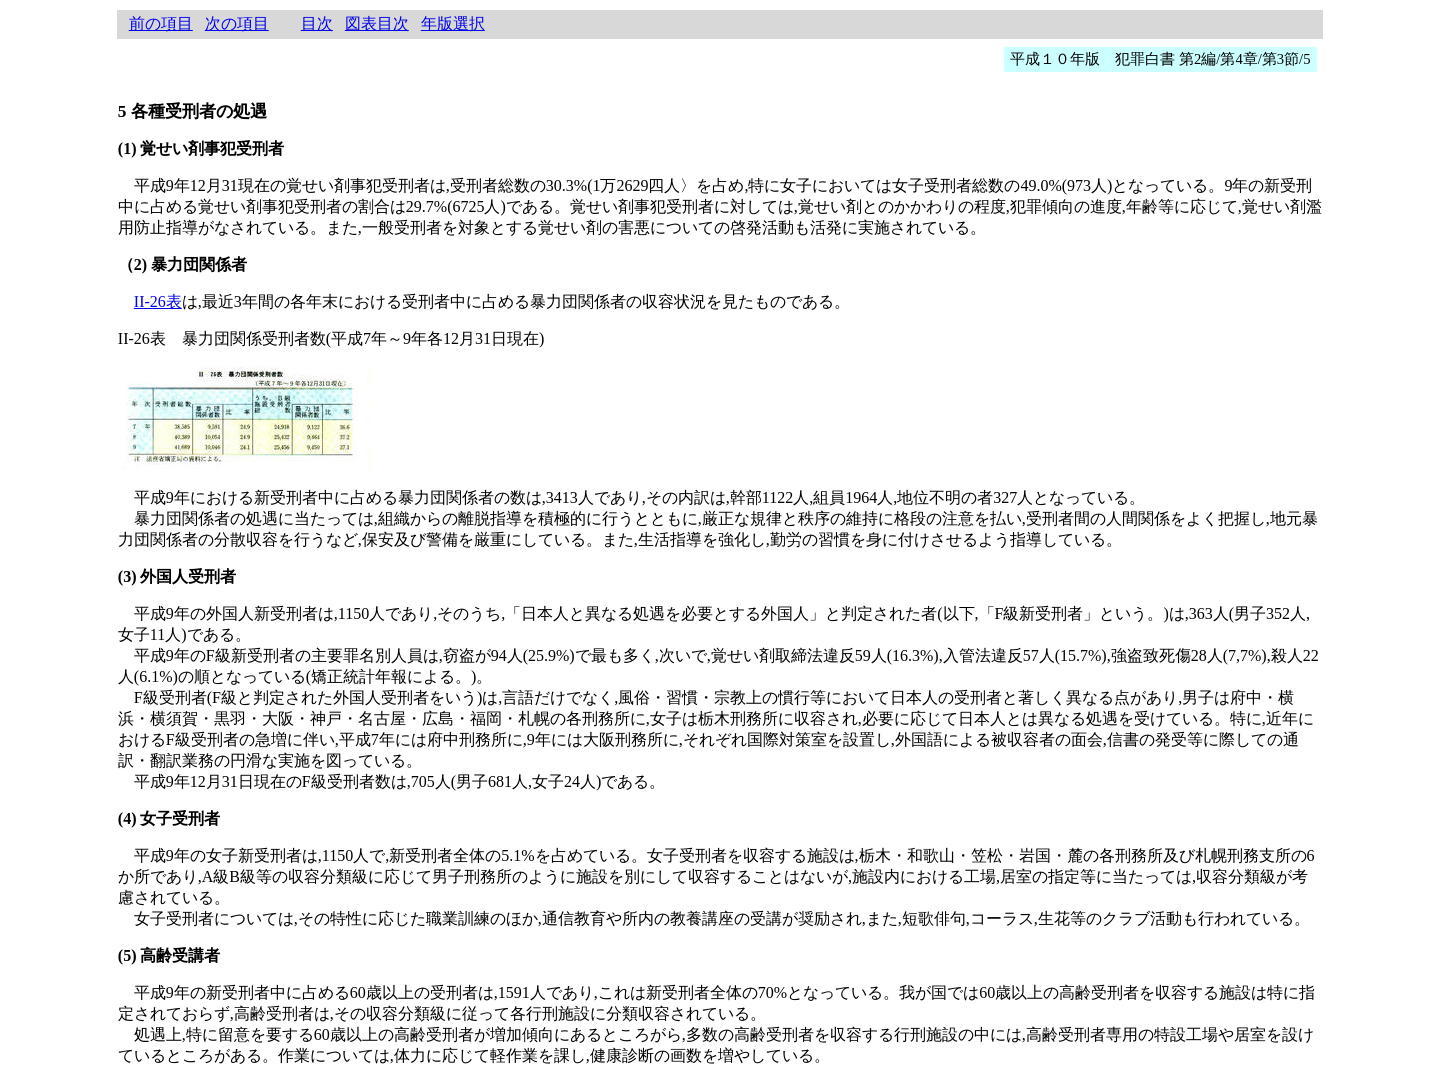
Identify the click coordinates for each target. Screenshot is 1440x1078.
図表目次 (377, 23)
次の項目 (237, 23)
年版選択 (453, 23)
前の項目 (161, 23)
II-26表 (158, 301)
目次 (317, 23)
